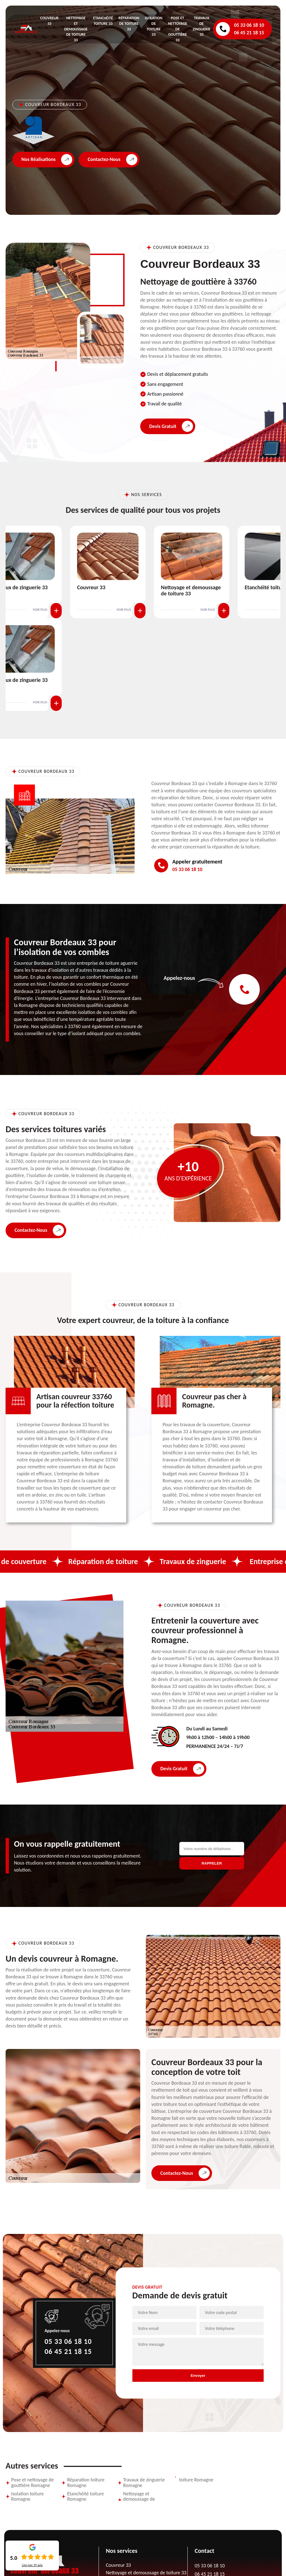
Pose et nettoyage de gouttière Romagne (32, 2482)
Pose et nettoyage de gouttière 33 (177, 29)
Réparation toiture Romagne (85, 2482)
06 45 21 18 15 (249, 33)
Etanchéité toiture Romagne (85, 2496)
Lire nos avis (32, 2565)
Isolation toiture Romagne (27, 2496)
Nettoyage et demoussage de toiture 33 (76, 29)
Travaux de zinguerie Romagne (144, 2482)
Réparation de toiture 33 (128, 24)
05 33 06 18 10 (249, 25)
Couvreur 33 (91, 587)
